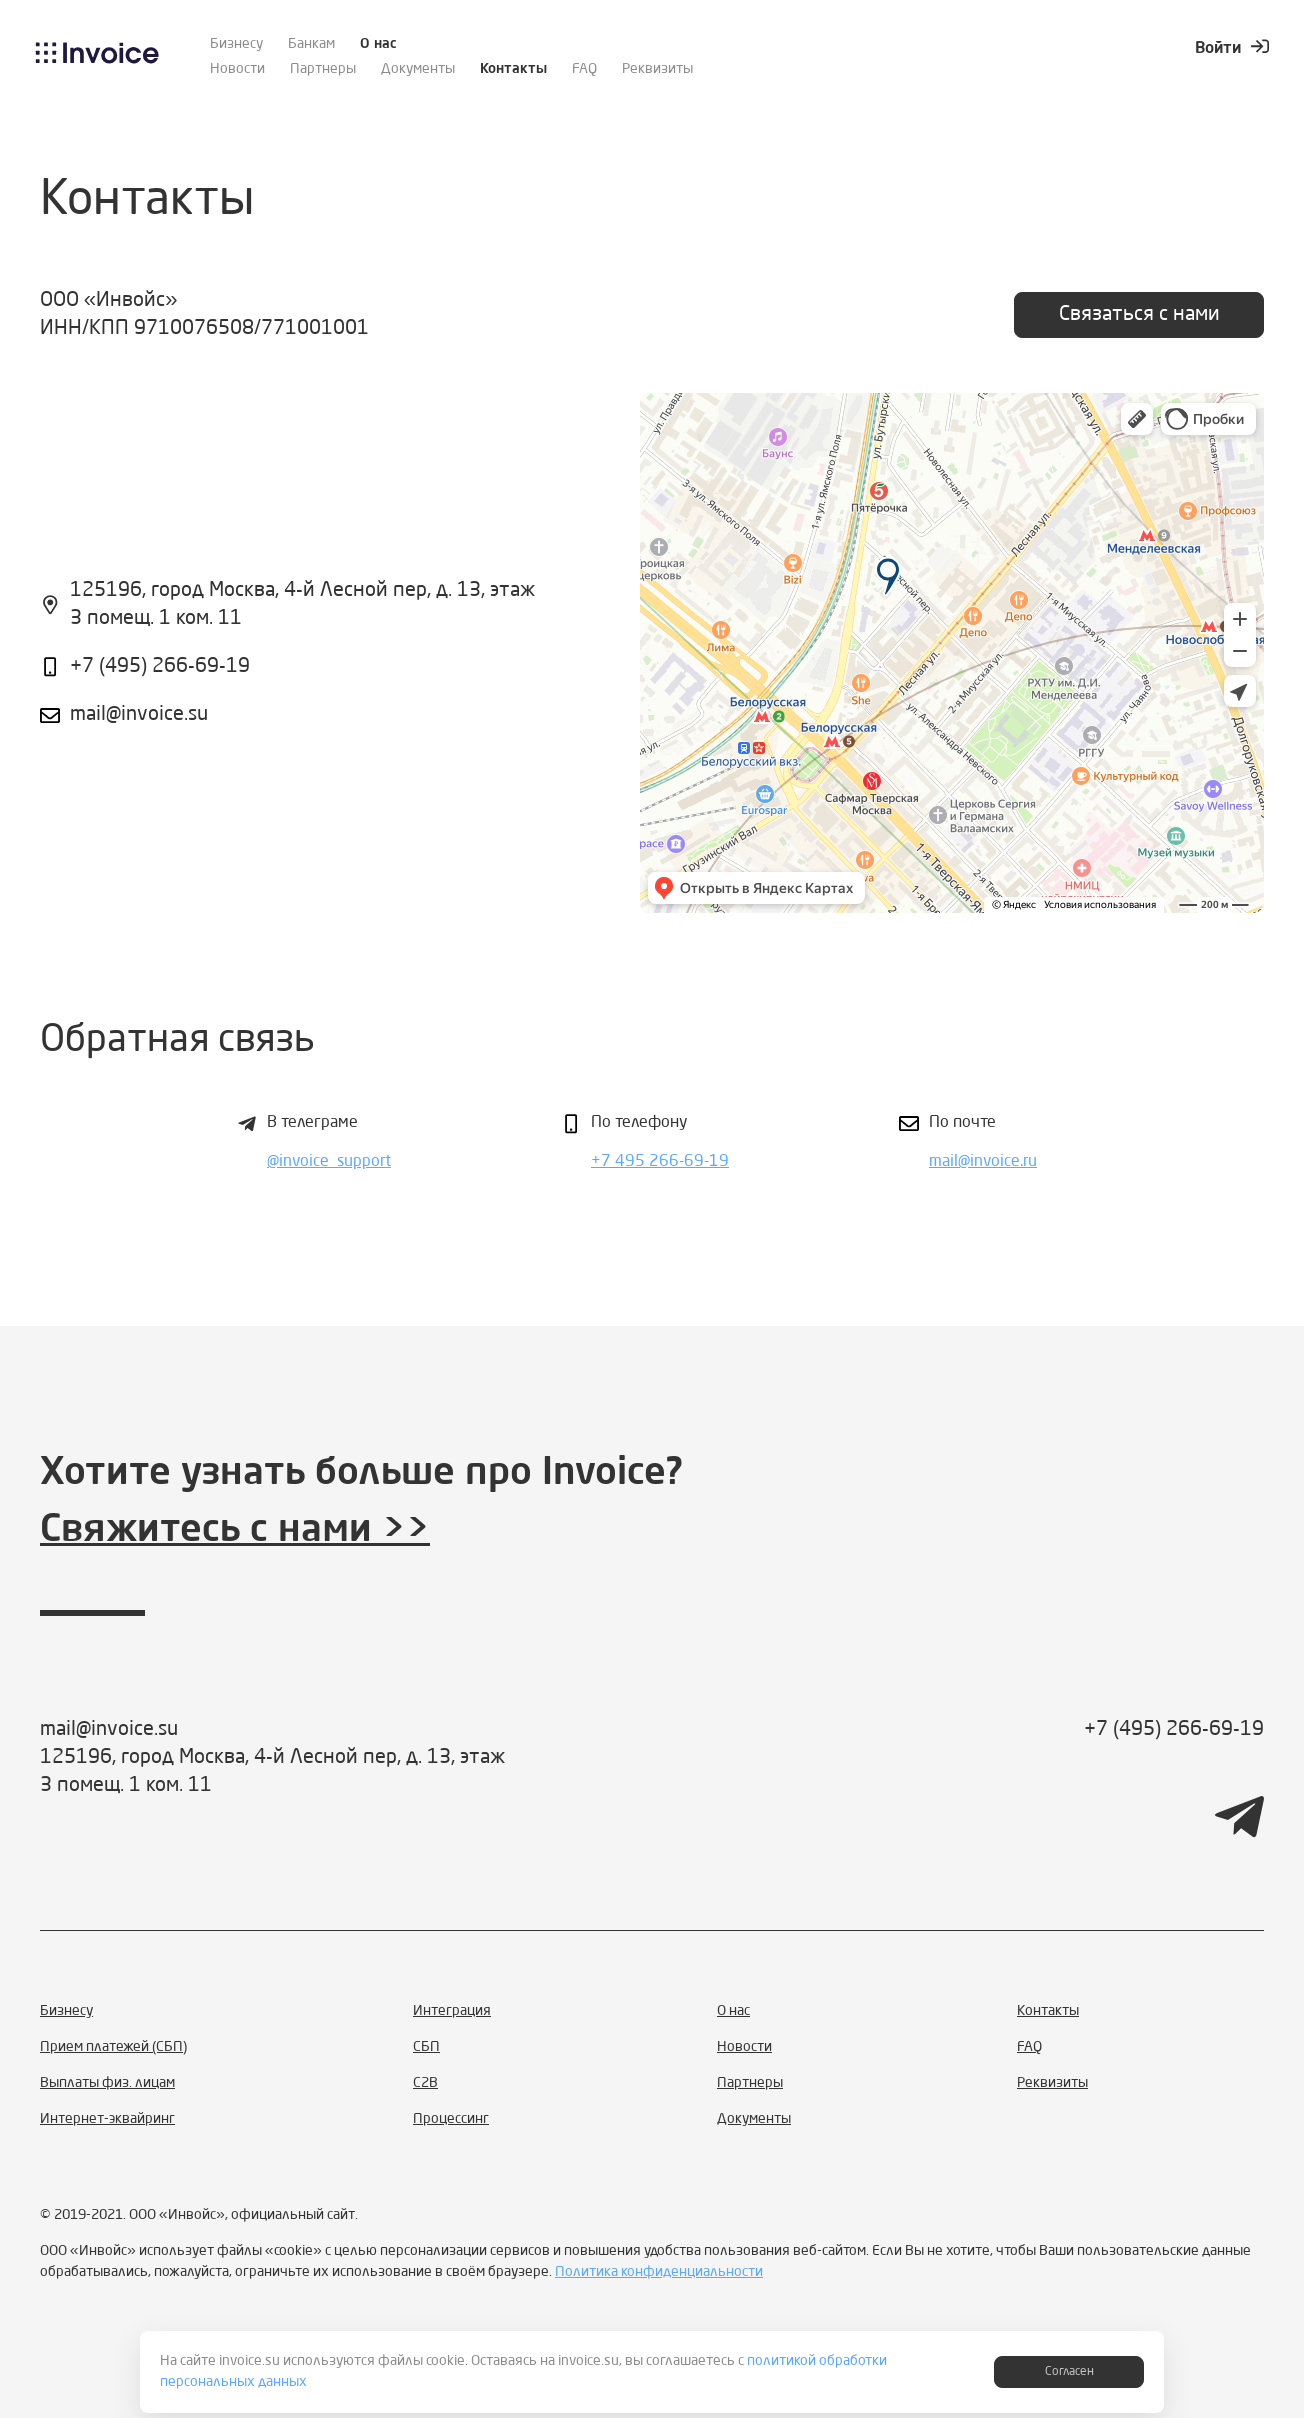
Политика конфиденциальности (659, 2272)
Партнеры (323, 69)
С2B (425, 2083)
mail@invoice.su (139, 715)
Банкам (311, 44)
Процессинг (451, 2119)
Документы (418, 69)
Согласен (1069, 2372)
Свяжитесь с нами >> (235, 1531)
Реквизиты (657, 69)
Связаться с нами (1139, 315)
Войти (1232, 49)
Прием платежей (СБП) (113, 2047)
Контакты (513, 69)
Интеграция (452, 2011)
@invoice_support (329, 1162)
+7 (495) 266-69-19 (160, 667)
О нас (378, 44)
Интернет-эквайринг (107, 2119)
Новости (237, 69)
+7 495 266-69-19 (660, 1162)
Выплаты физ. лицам (107, 2083)
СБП (426, 2047)
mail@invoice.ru (983, 1162)
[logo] (97, 59)
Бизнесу (236, 44)
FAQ (584, 69)
